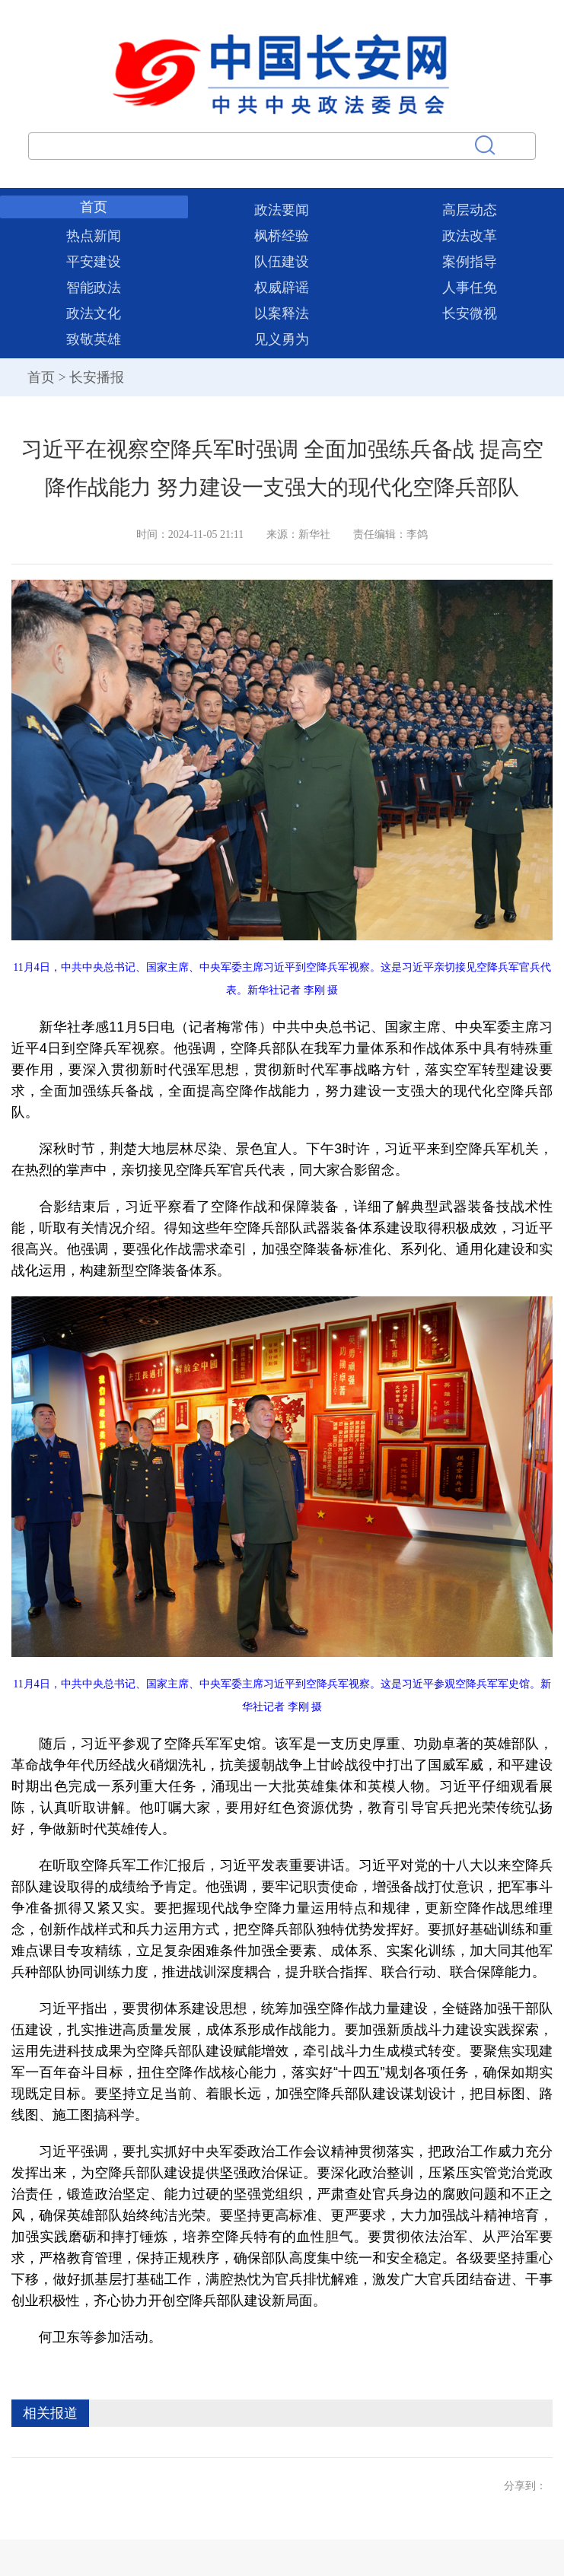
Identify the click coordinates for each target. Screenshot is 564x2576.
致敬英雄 (93, 339)
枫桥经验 (281, 235)
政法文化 (93, 313)
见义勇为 (281, 339)
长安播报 (96, 377)
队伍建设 (281, 261)
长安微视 (469, 313)
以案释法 (281, 313)
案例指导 (469, 261)
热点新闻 (93, 235)
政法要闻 (281, 210)
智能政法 (93, 287)
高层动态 (469, 210)
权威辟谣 (281, 287)
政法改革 (469, 235)
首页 (93, 207)
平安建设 (93, 261)
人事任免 (469, 287)
